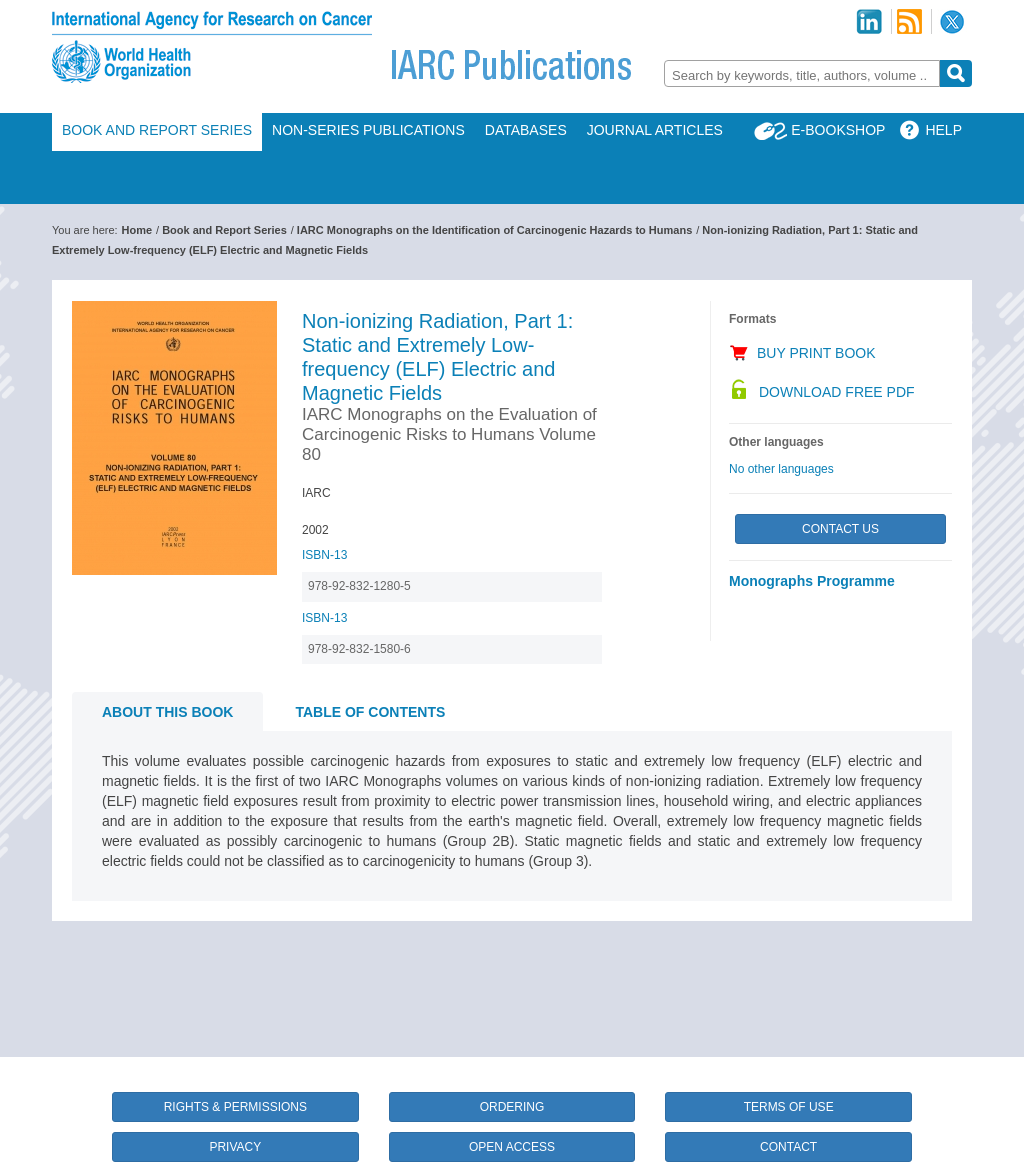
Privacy (235, 1147)
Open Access (512, 1147)
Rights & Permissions (235, 1107)
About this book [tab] (167, 712)
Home (137, 230)
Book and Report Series (157, 130)
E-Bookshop (838, 130)
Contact (788, 1147)
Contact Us (840, 529)
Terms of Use (789, 1107)
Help (943, 130)
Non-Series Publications (368, 130)
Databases (526, 130)
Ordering (512, 1107)
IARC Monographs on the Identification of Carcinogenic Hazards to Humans (494, 230)
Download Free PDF (837, 392)
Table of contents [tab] (370, 712)
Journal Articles (655, 130)
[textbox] (802, 75)
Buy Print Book (816, 353)
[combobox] (802, 73)
